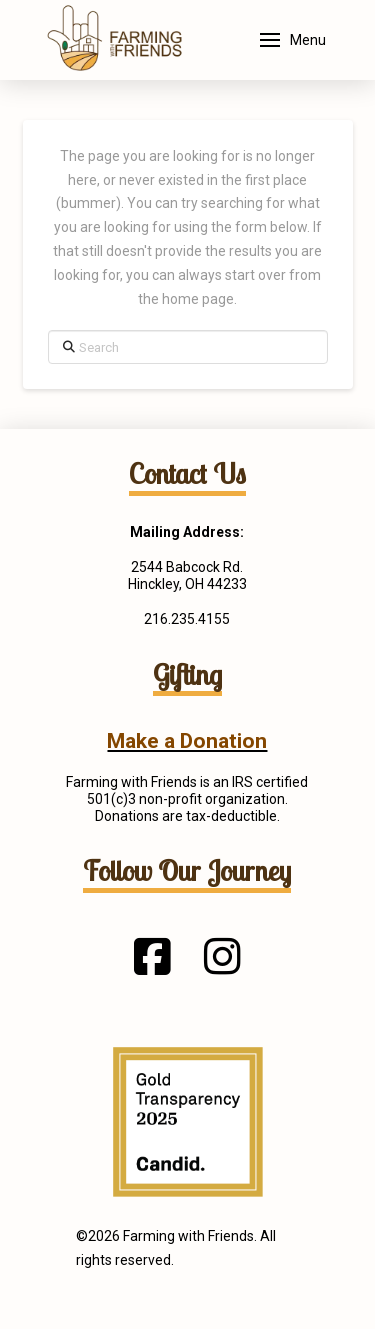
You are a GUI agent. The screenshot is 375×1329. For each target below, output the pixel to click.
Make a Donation (187, 741)
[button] (293, 39)
